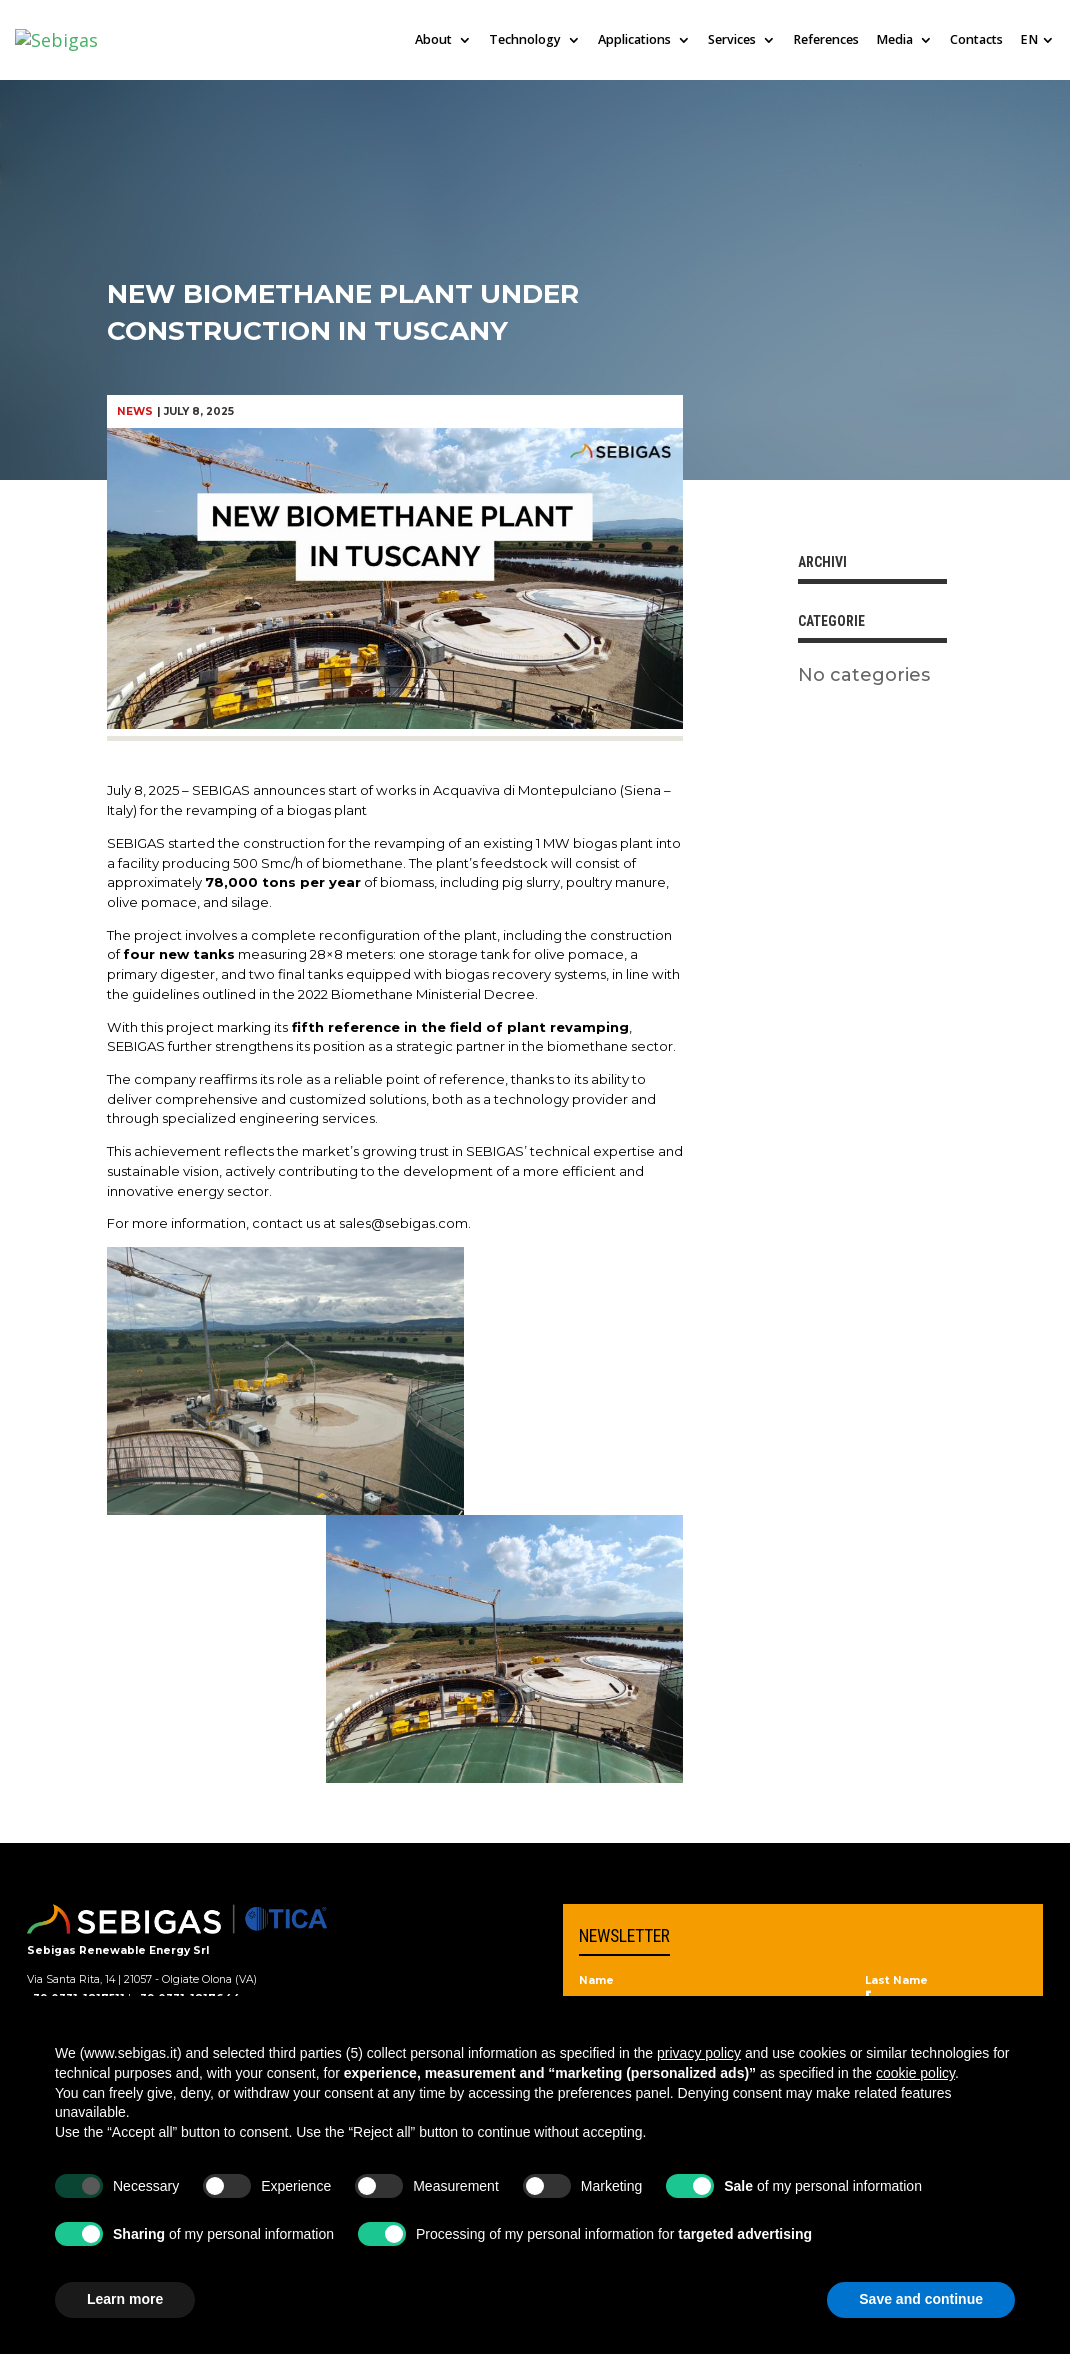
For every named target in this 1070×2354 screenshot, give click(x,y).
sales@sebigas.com (403, 1223)
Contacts (976, 40)
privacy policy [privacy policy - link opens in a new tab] (699, 2053)
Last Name (896, 1981)
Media (894, 40)
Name (596, 1981)
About (433, 40)
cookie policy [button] (915, 2073)
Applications (634, 40)
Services (732, 40)
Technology (525, 40)
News (135, 411)
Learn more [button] (125, 2299)
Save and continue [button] (921, 2299)
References (826, 40)
